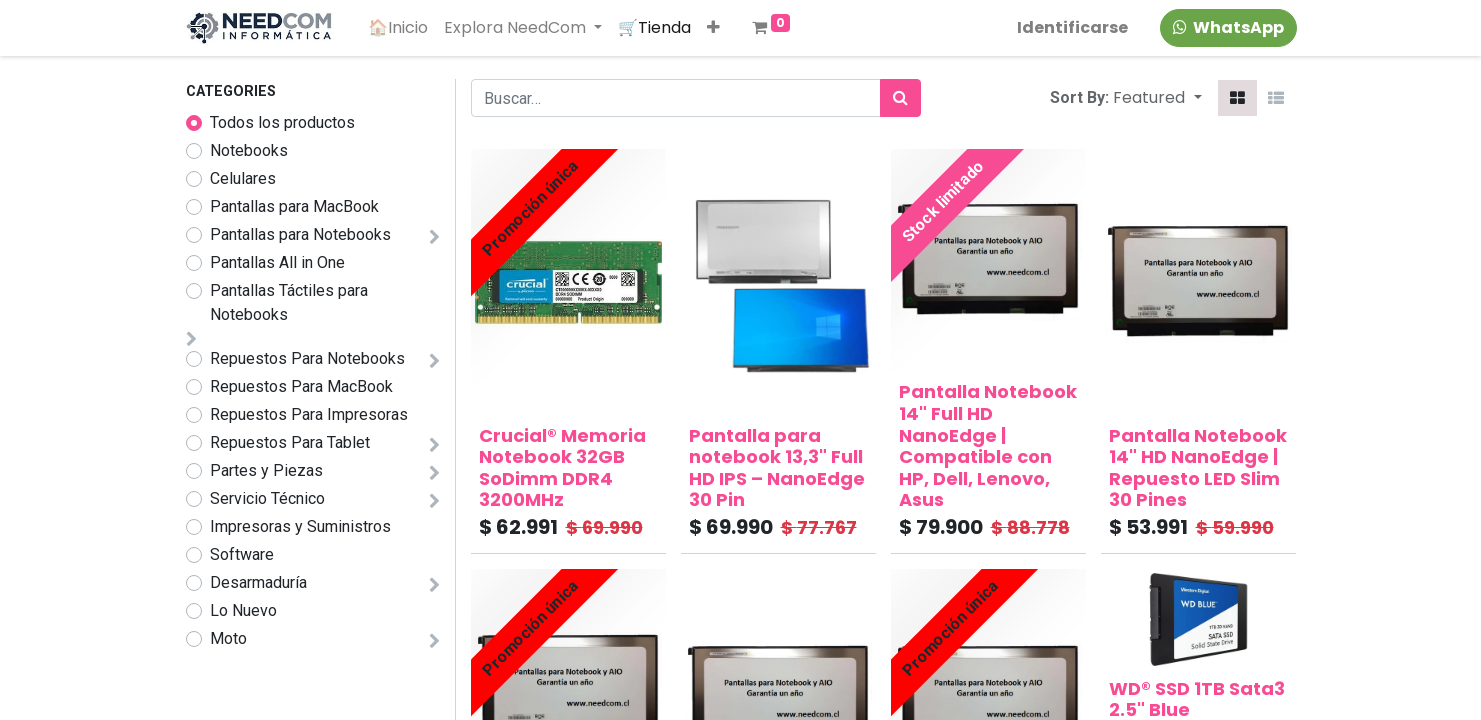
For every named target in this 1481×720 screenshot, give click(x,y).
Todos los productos (282, 122)
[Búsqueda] (900, 98)
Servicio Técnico (267, 498)
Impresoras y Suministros (300, 526)
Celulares (243, 178)
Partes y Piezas (266, 470)
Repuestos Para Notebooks (307, 358)
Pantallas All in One (277, 262)
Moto (228, 638)
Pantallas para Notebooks (300, 234)
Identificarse (1071, 27)
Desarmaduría (258, 582)
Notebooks (249, 150)
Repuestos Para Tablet (290, 442)
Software (242, 554)
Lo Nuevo (243, 610)
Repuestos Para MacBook (301, 386)
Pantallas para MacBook (294, 206)
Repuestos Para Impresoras (309, 414)
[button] (714, 28)
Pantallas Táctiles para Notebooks (289, 302)
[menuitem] (399, 28)
